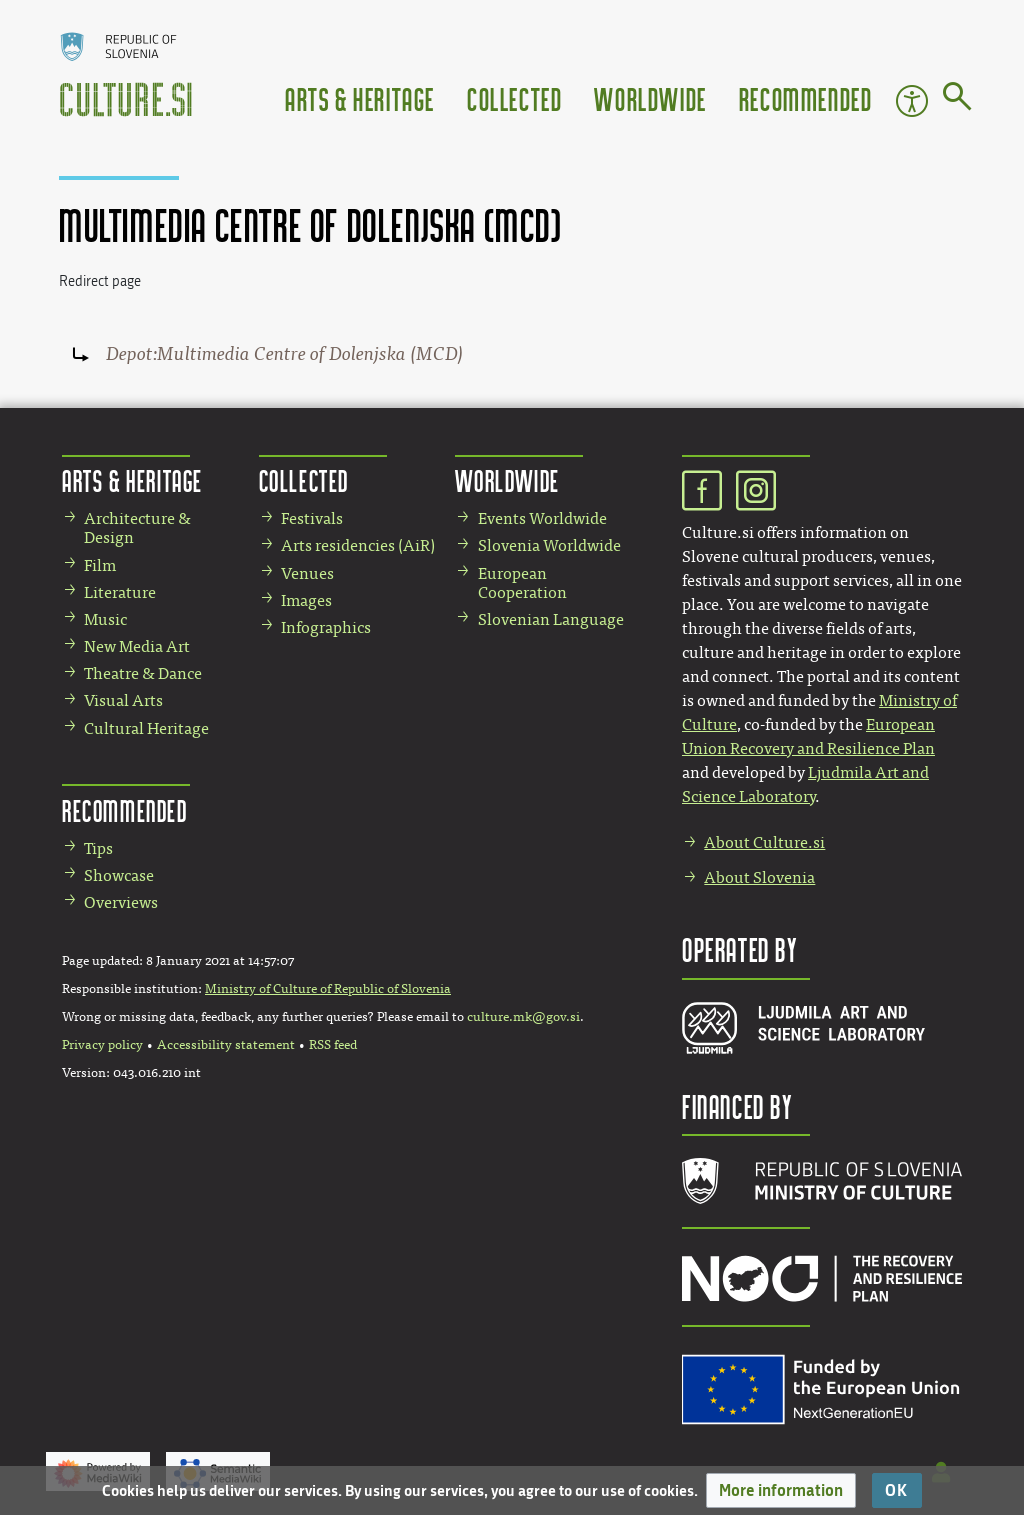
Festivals (312, 518)
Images (306, 600)
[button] (781, 1490)
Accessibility (912, 101)
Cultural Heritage (146, 728)
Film (100, 565)
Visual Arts (123, 700)
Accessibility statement (226, 1045)
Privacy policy (102, 1045)
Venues (307, 573)
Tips (98, 848)
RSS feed (333, 1045)
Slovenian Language (551, 619)
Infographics (326, 627)
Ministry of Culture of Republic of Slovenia (328, 989)
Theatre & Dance (143, 673)
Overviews (121, 902)
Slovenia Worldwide (549, 545)
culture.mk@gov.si (523, 1017)
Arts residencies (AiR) (358, 545)
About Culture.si (764, 842)
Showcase (119, 875)
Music (105, 619)
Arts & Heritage (360, 98)
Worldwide (650, 98)
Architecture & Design (137, 528)
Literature (120, 592)
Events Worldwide (542, 518)
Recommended (806, 98)
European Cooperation (522, 583)
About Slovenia (759, 877)
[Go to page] (957, 100)
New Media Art (137, 646)
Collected (514, 98)
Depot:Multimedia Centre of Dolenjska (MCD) (285, 354)
